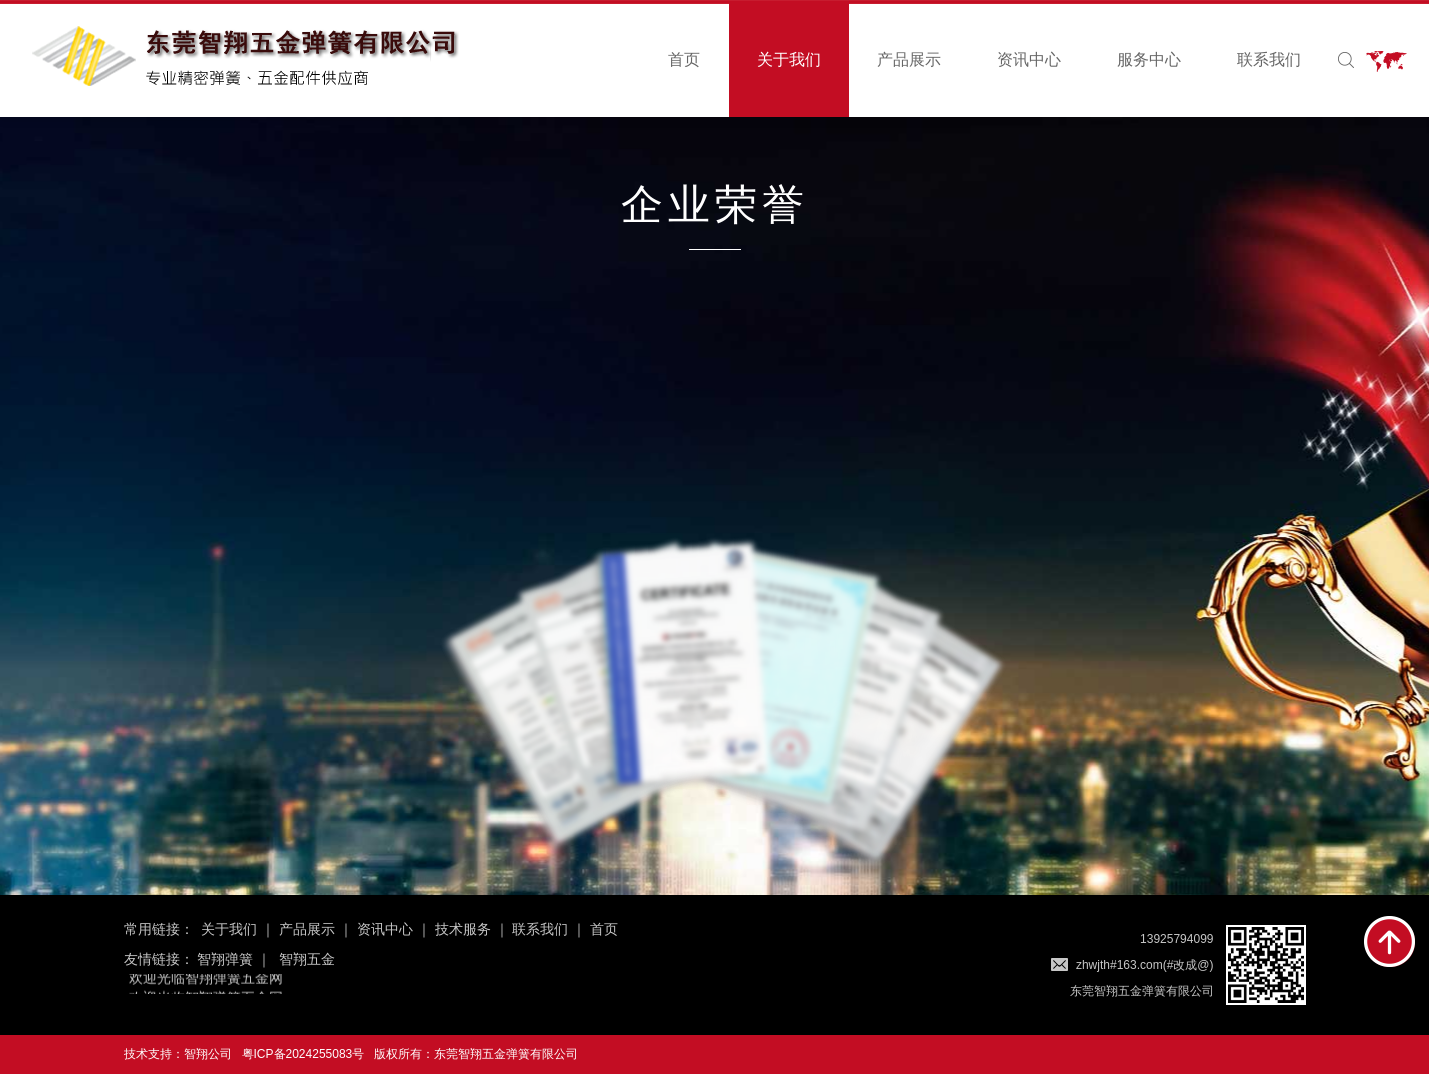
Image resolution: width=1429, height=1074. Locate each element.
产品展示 (909, 59)
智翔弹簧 (225, 959)
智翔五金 (307, 959)
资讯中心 (1029, 59)
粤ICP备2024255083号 (303, 1054)
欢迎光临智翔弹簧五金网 (206, 978)
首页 (684, 59)
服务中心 (1149, 59)
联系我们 (1269, 59)
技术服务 (463, 929)
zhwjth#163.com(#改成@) (1145, 965)
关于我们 (789, 59)
